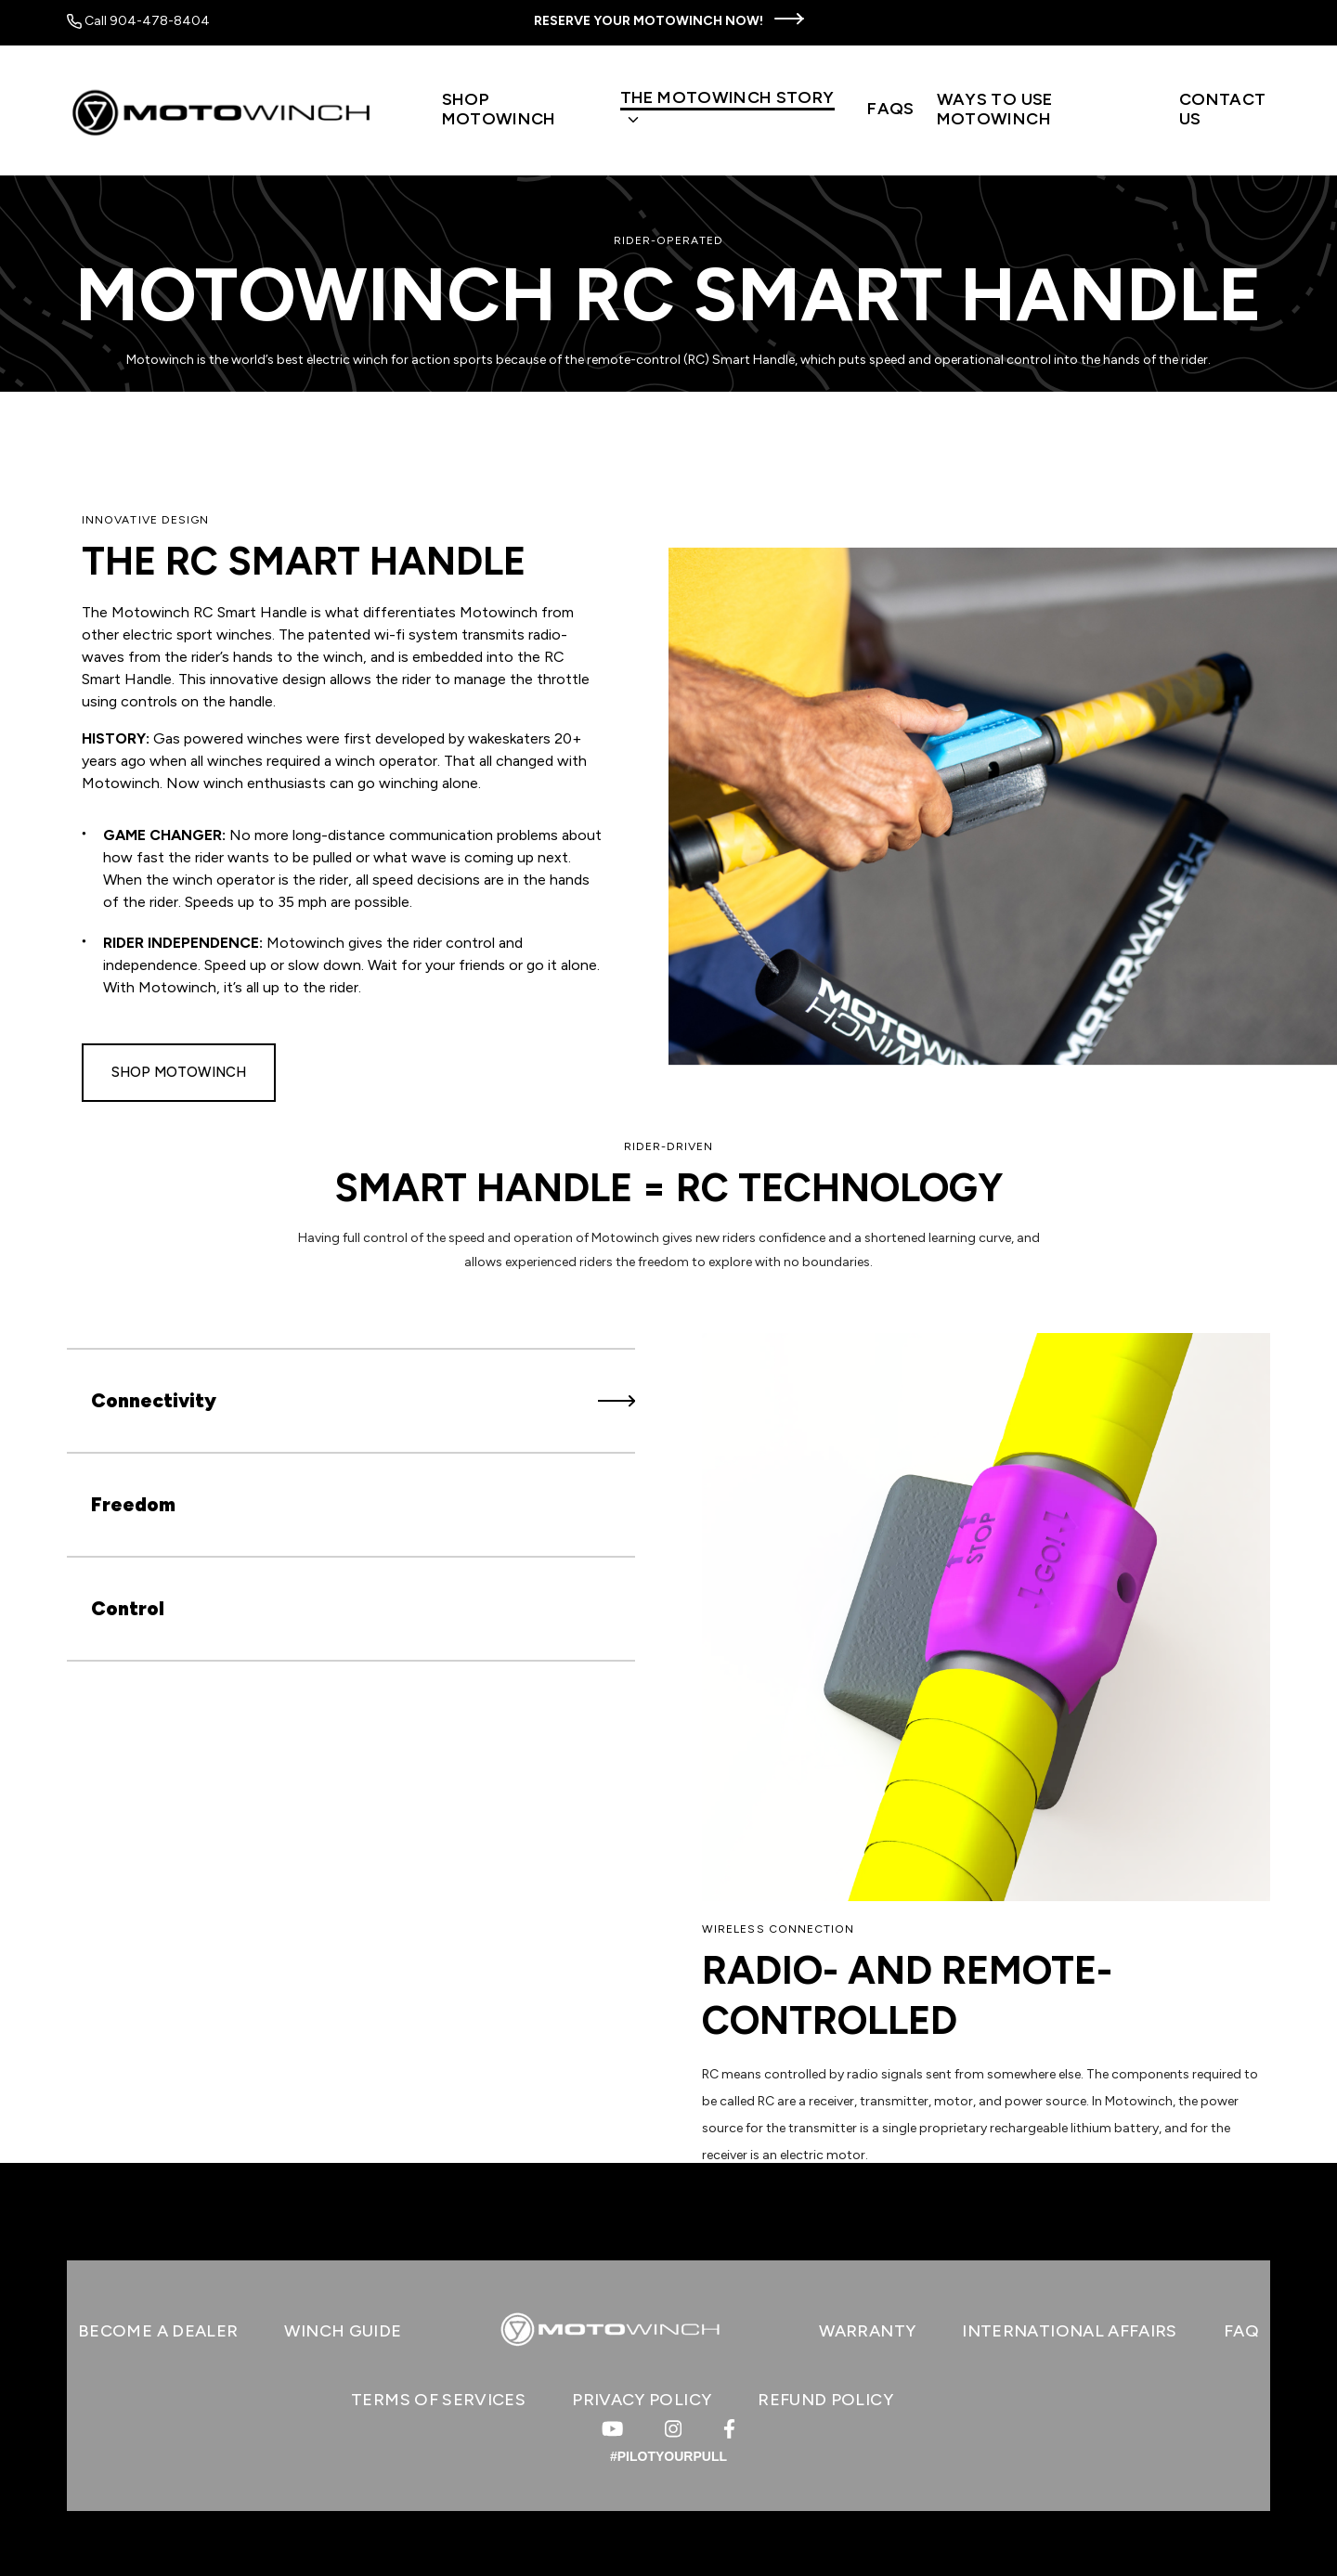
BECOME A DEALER (158, 2331)
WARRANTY (867, 2331)
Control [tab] (363, 1608)
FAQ (1241, 2331)
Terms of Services (438, 2399)
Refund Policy (825, 2399)
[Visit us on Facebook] (729, 2429)
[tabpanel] (986, 1750)
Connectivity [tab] (363, 1400)
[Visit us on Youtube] (612, 2429)
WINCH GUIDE (342, 2331)
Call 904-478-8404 (138, 21)
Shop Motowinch (178, 1072)
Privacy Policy (641, 2399)
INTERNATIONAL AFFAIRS (1069, 2331)
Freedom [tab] (363, 1504)
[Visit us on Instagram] (673, 2429)
